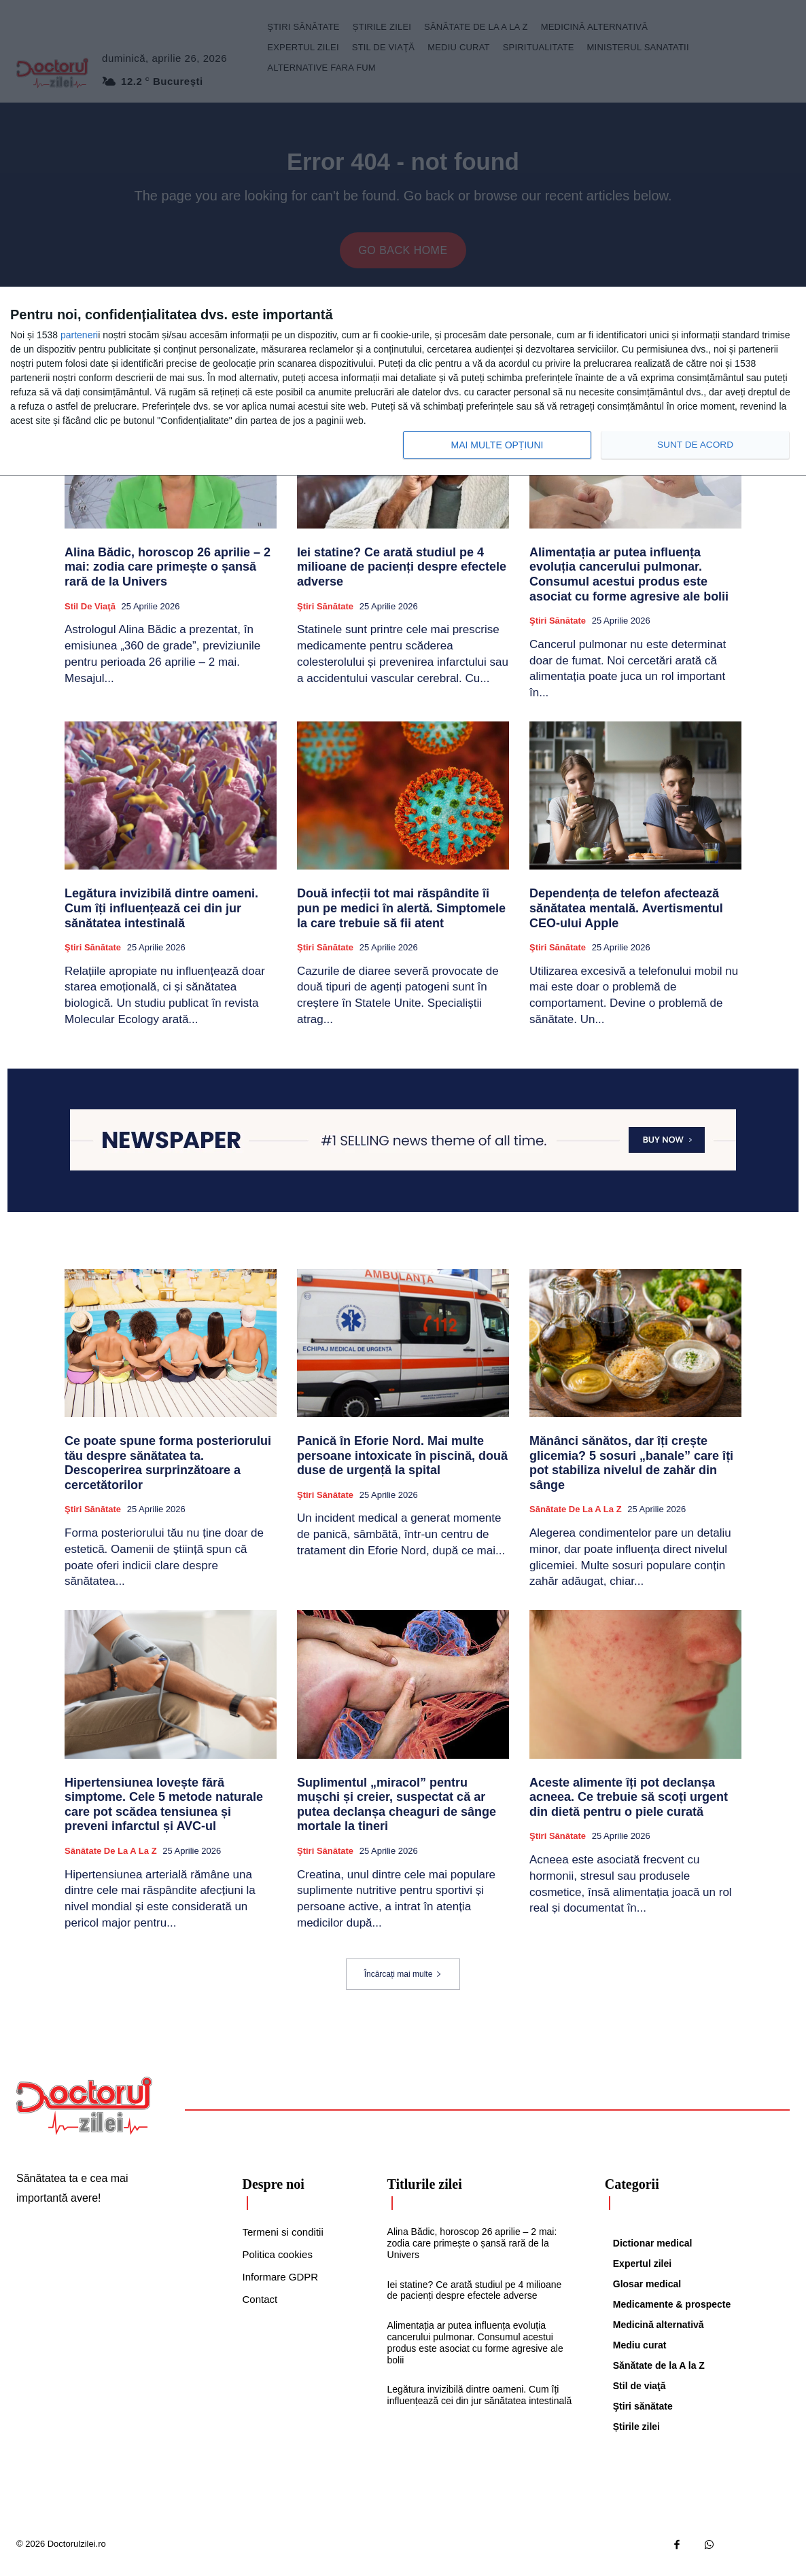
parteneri (79, 335)
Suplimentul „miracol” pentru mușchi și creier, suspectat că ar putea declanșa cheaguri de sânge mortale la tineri (396, 1811)
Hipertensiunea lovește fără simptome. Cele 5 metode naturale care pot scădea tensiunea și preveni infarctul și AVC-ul (164, 1811)
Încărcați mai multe (403, 1981)
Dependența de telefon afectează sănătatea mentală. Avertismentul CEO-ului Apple (626, 914)
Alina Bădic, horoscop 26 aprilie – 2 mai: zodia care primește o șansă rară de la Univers (167, 573)
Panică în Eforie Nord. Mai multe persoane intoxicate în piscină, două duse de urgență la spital (402, 1462)
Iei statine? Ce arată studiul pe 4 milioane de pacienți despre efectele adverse (401, 573)
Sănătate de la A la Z (575, 1516)
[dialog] (403, 381)
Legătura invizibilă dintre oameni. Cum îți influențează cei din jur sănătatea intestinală (161, 914)
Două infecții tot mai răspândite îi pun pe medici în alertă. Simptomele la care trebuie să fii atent (401, 914)
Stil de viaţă (90, 613)
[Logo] (84, 2112)
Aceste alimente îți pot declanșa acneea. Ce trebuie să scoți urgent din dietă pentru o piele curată (628, 1804)
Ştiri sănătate (325, 613)
